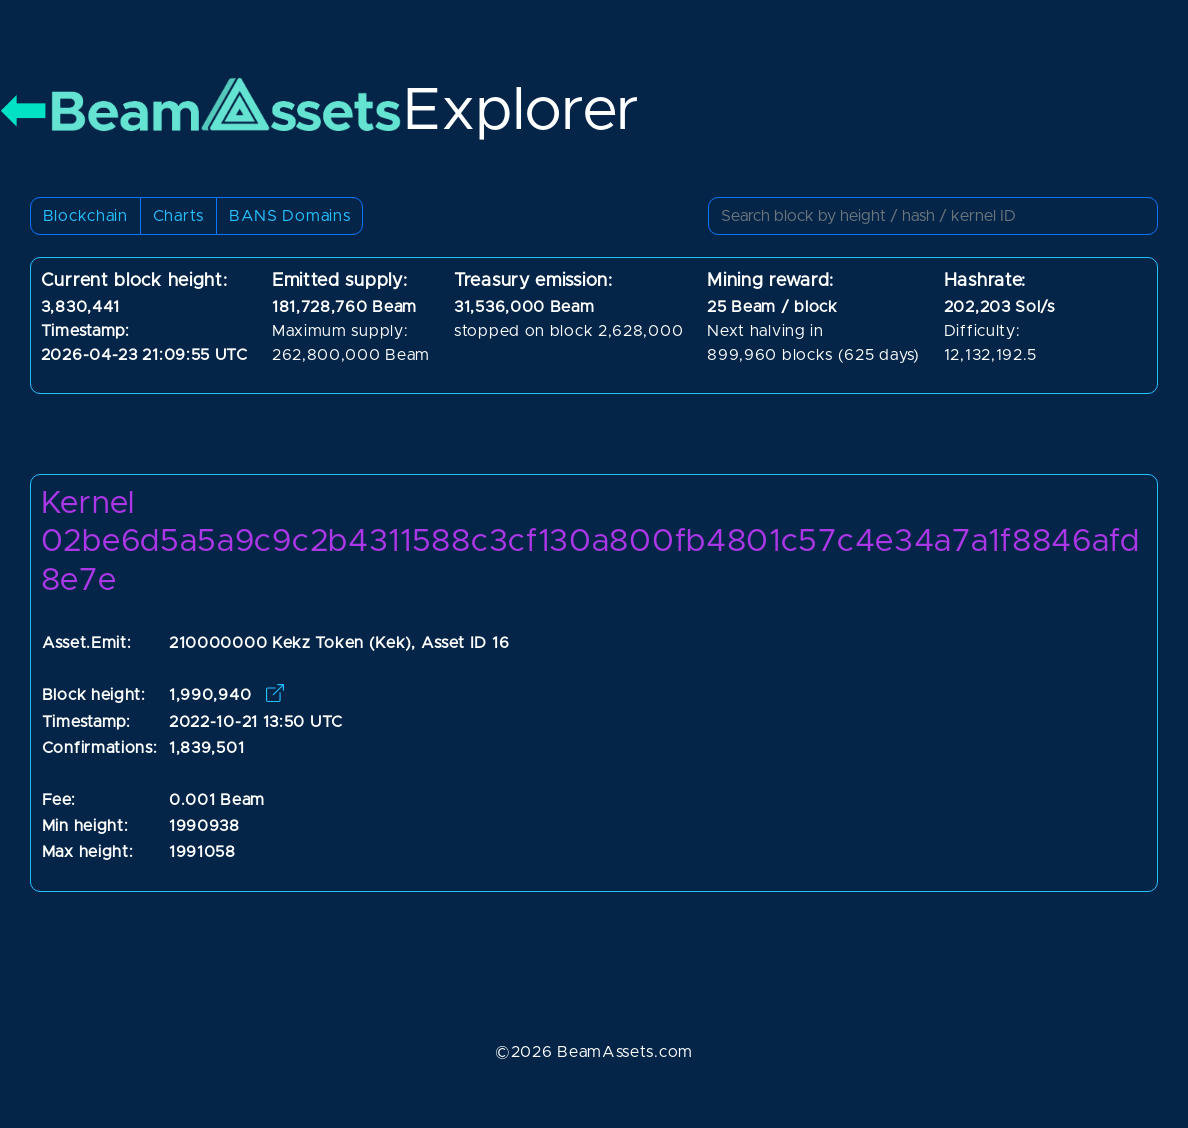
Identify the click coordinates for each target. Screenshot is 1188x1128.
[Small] (933, 216)
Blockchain (85, 216)
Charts (178, 216)
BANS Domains (289, 216)
